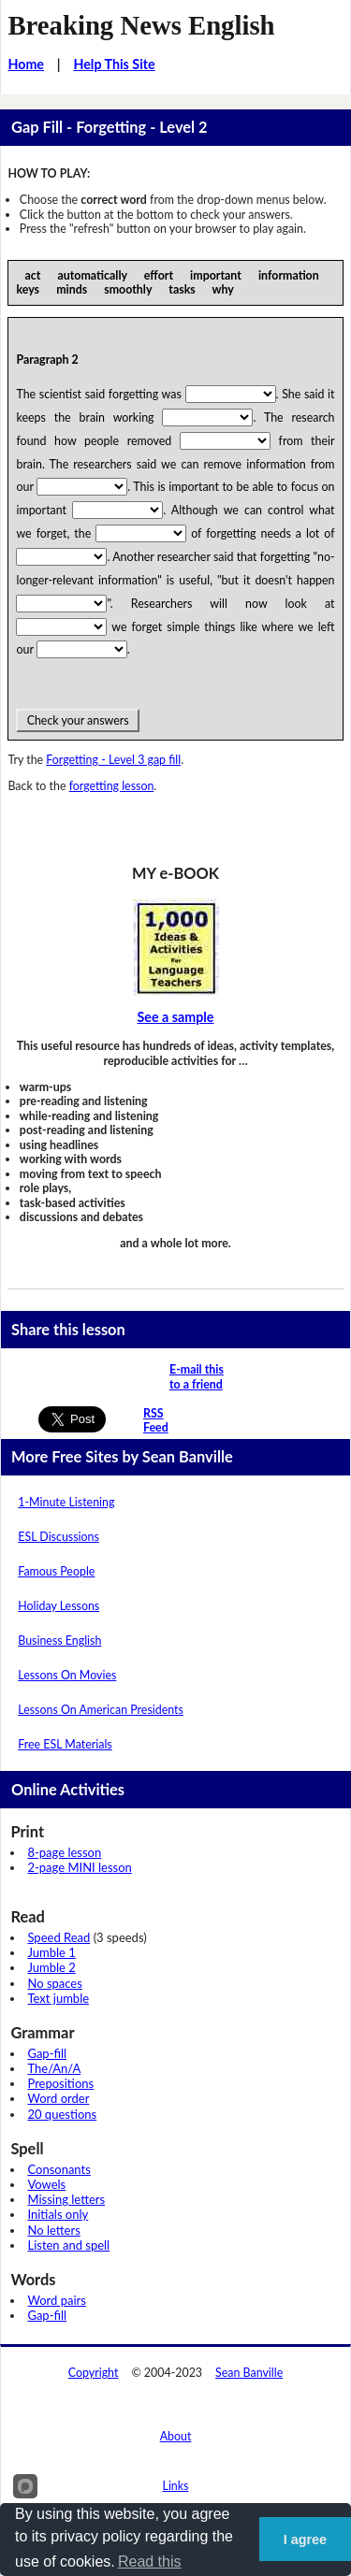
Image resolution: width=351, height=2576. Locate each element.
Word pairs (56, 2300)
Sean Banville (249, 2373)
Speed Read (58, 1937)
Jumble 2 (51, 1967)
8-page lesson (64, 1852)
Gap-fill (46, 2053)
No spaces (54, 1983)
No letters (53, 2230)
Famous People (56, 1571)
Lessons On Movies (67, 1675)
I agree (305, 2539)
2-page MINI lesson (79, 1867)
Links (176, 2486)
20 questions (61, 2114)
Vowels (46, 2184)
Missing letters (66, 2199)
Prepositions (60, 2083)
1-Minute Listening (66, 1502)
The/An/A (53, 2068)
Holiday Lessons (58, 1606)
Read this (150, 2561)
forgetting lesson (111, 786)
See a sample (176, 1017)
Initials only (57, 2214)
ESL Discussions (58, 1537)
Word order (58, 2098)
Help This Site (113, 64)
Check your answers (77, 720)
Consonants (58, 2169)
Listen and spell (68, 2245)
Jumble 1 (51, 1952)
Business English (59, 1640)
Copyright (93, 2373)
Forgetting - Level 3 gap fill (113, 760)
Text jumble (58, 1998)
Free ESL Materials (64, 1744)
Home (25, 64)
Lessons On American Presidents (100, 1710)
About (176, 2436)
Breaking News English (140, 25)
